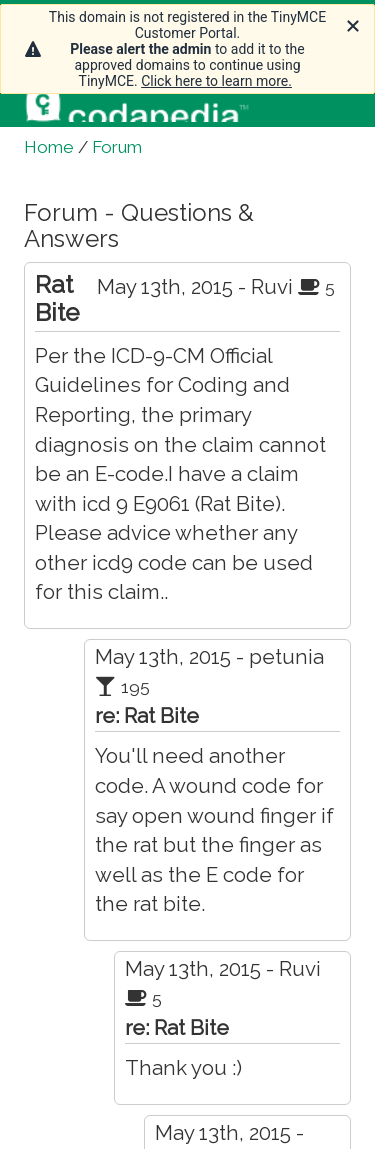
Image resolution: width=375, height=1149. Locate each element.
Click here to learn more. (216, 81)
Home (49, 147)
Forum (117, 147)
